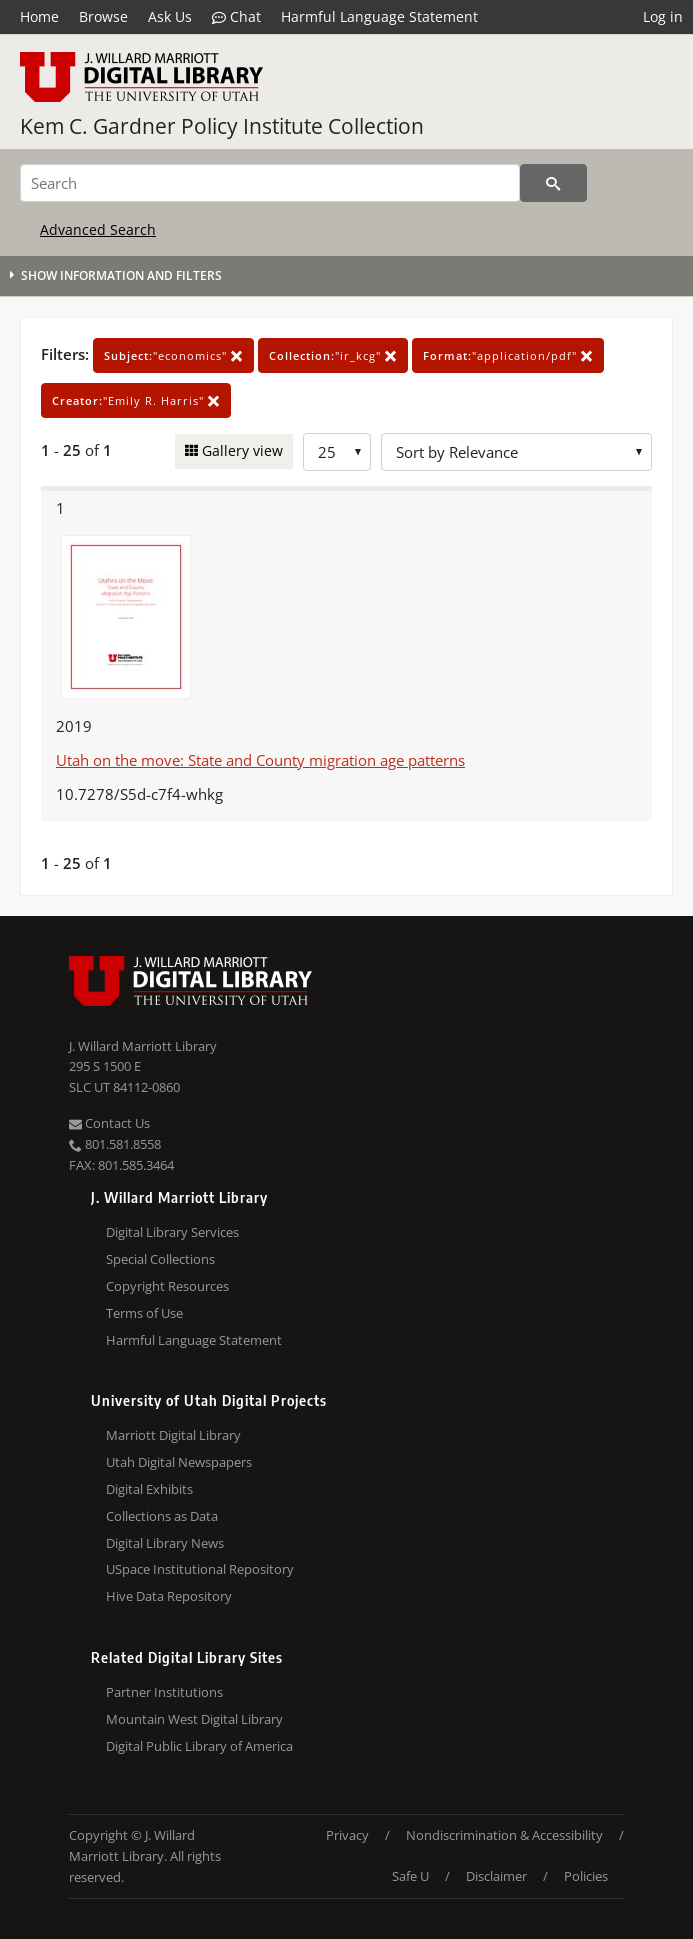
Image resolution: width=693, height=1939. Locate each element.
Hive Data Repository (169, 1596)
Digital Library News (165, 1543)
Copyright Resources (167, 1286)
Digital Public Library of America (199, 1746)
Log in (663, 16)
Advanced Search (98, 229)
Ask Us (170, 16)
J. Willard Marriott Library (143, 1046)
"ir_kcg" (333, 355)
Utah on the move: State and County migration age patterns (260, 760)
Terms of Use (144, 1313)
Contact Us (109, 1123)
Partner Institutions (164, 1692)
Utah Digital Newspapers (179, 1462)
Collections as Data (162, 1516)
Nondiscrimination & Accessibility (504, 1835)
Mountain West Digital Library (194, 1719)
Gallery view (240, 450)
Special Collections (160, 1259)
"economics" (173, 355)
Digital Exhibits (149, 1489)
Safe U (410, 1876)
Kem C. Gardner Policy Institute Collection (222, 126)
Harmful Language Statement (379, 16)
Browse (103, 16)
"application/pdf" (508, 355)
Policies (586, 1876)
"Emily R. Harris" (136, 400)
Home (39, 16)
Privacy (347, 1835)
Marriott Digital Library (173, 1435)
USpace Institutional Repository (200, 1569)
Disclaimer (496, 1876)
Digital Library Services (172, 1232)
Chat (236, 17)
